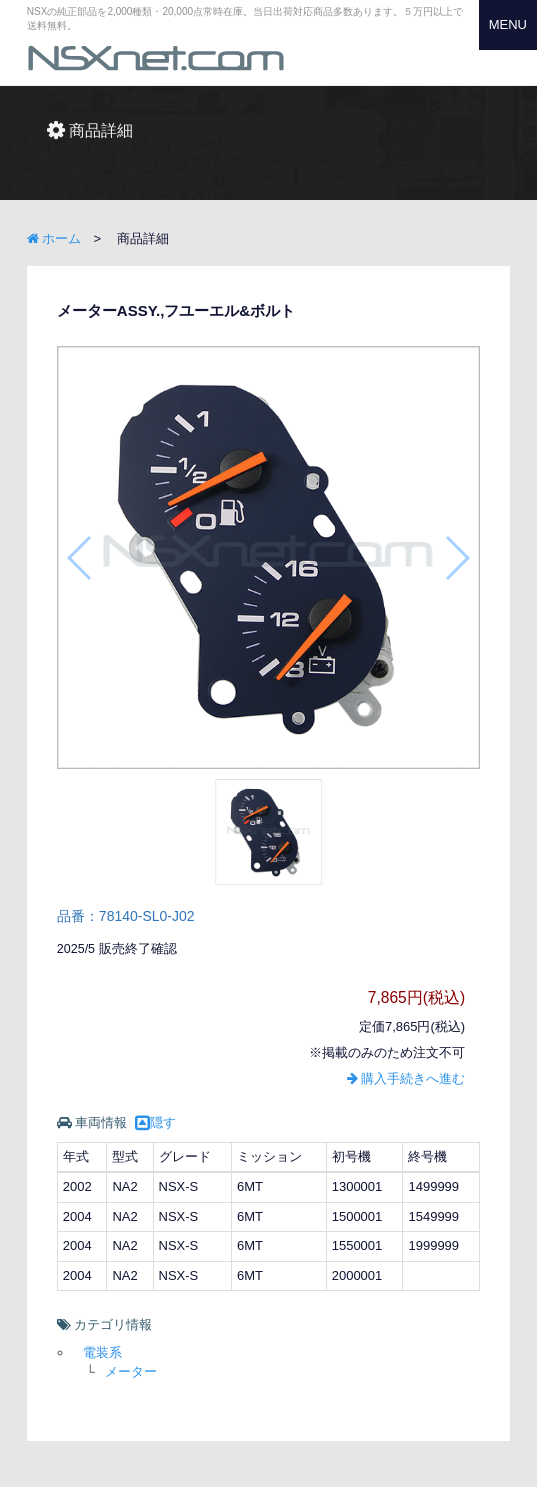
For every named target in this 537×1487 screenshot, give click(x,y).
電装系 (102, 1352)
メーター (131, 1371)
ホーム (54, 238)
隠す (155, 1122)
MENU (508, 24)
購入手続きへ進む (406, 1078)
